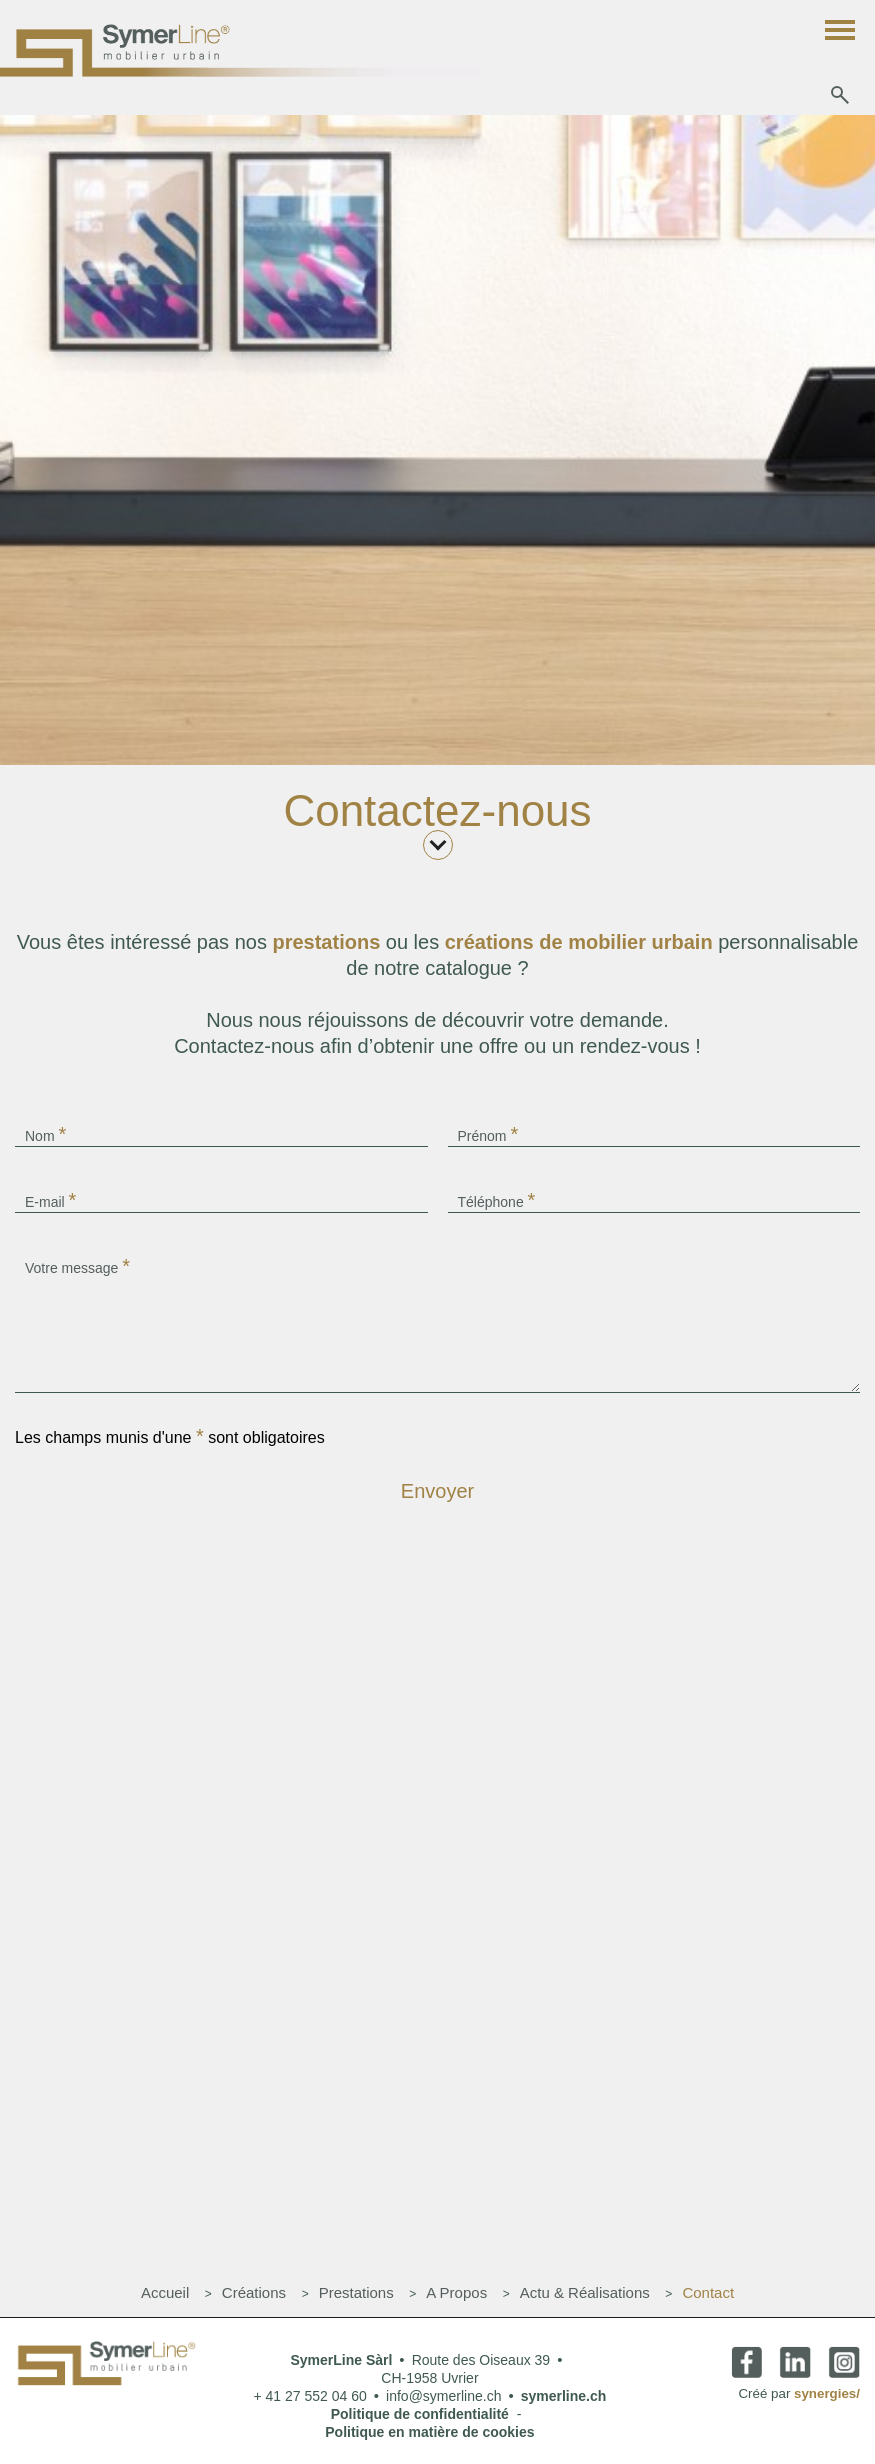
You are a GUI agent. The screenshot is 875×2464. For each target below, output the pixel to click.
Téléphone (497, 1200)
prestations (328, 942)
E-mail (50, 1200)
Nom (45, 1134)
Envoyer (437, 1491)
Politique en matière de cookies (429, 2432)
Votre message (77, 1266)
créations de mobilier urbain (581, 942)
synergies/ (827, 2393)
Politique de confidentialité (420, 2414)
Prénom (488, 1134)
